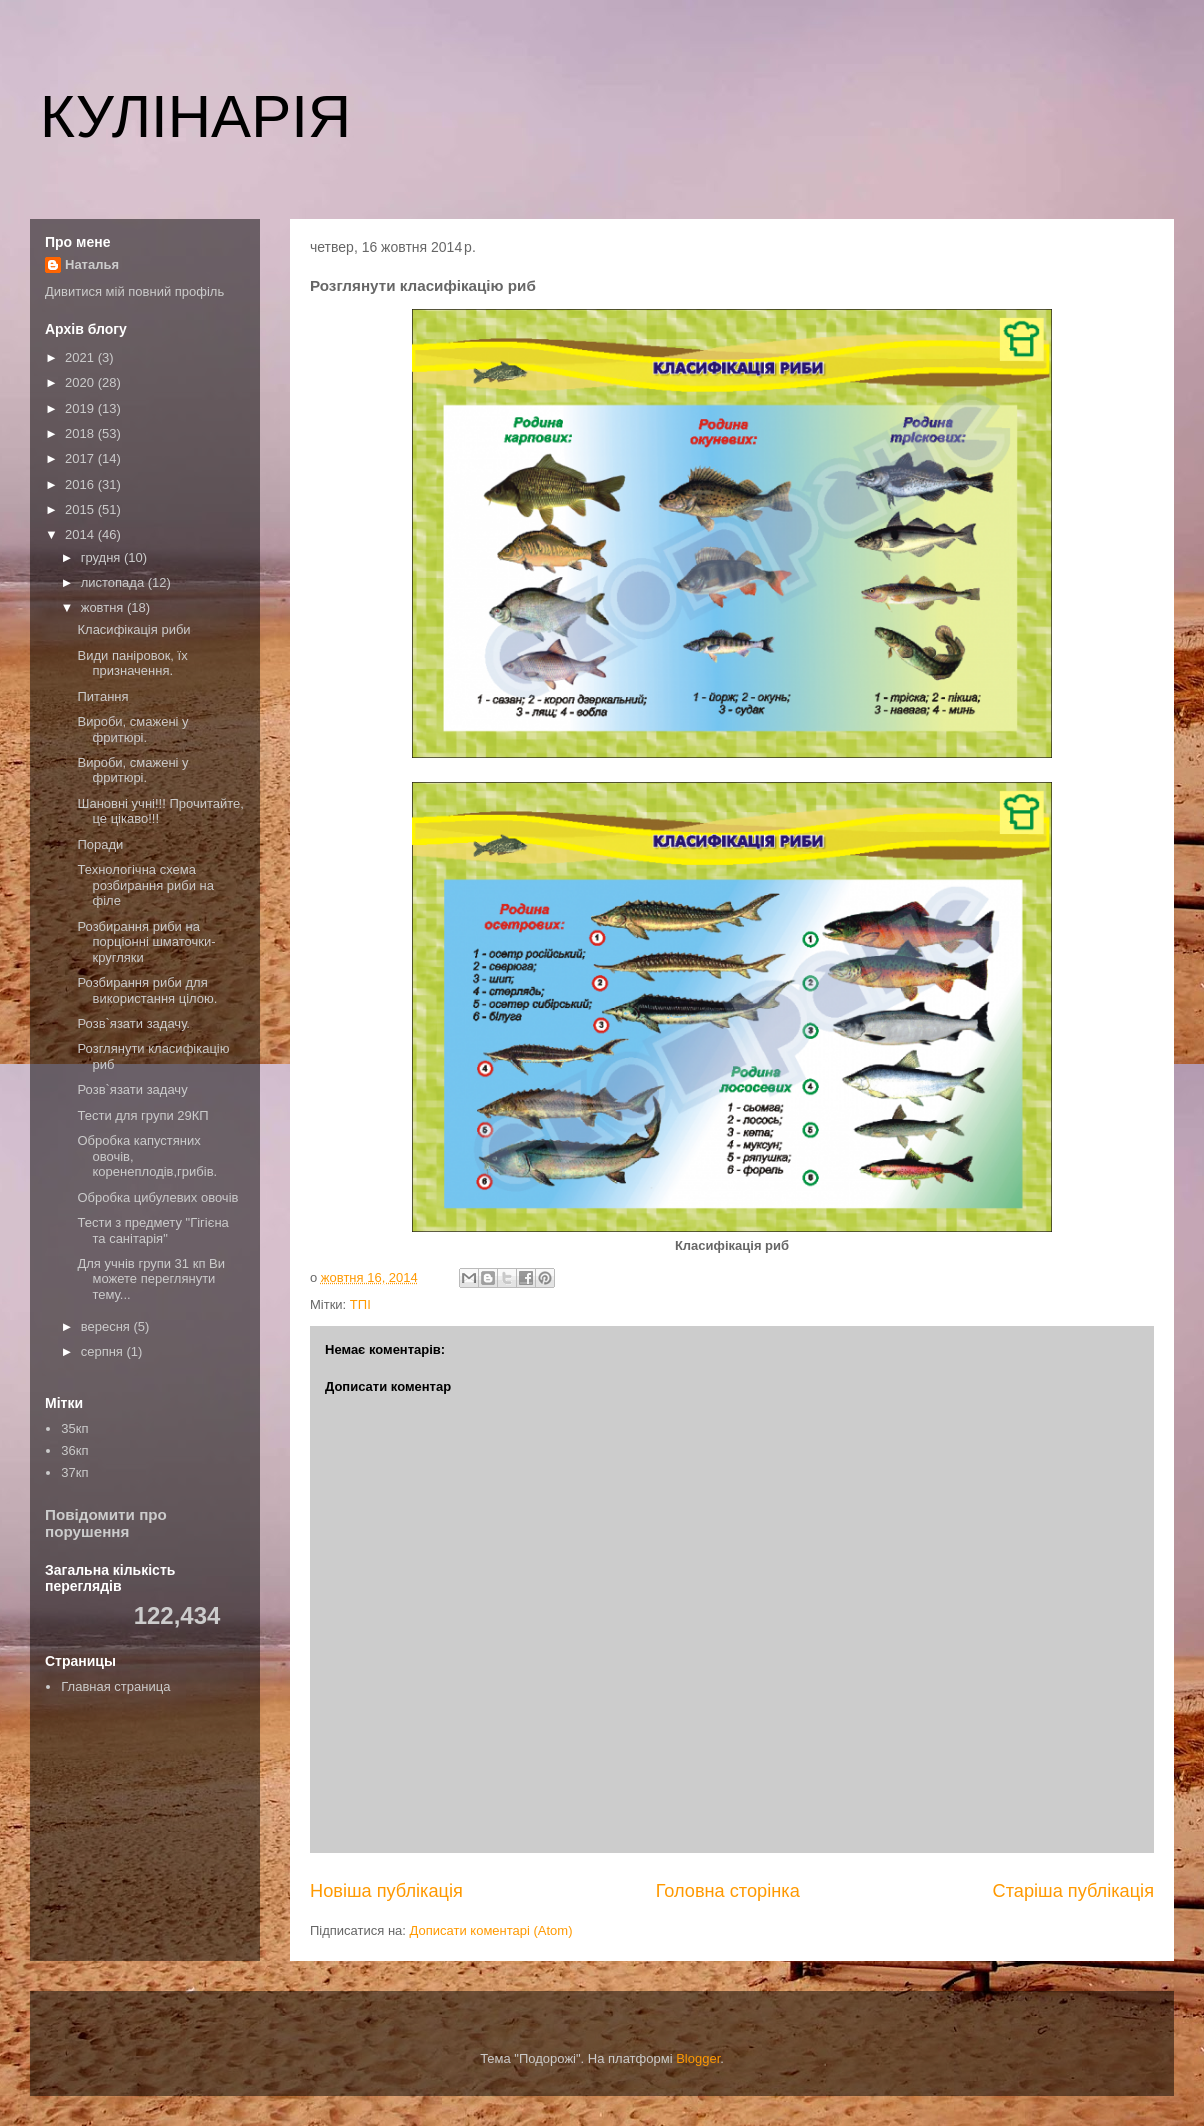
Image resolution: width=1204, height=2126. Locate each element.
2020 (81, 382)
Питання (102, 696)
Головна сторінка (728, 1891)
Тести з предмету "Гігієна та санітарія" (152, 1230)
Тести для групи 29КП (142, 1115)
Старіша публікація (1073, 1891)
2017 (81, 458)
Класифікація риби (133, 629)
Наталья (92, 264)
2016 (81, 484)
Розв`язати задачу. (133, 1023)
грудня (102, 557)
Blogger (698, 2058)
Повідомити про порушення (106, 1523)
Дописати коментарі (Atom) (491, 1930)
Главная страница (115, 1686)
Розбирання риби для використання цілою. (147, 990)
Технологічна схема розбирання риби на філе (145, 885)
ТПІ (360, 1304)
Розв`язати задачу (132, 1089)
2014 (81, 534)
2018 (81, 433)
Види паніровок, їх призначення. (132, 663)
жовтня (104, 607)
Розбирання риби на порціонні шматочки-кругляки (146, 942)
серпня (104, 1351)
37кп (74, 1472)
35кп (74, 1428)
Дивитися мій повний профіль (134, 291)
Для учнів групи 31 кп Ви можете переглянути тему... (150, 1279)
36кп (74, 1450)
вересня (107, 1326)
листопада (114, 582)
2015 (81, 509)
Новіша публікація (386, 1891)
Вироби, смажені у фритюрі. (132, 729)
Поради (100, 844)
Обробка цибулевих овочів (157, 1197)
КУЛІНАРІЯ (195, 116)
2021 (81, 357)
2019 (81, 408)
